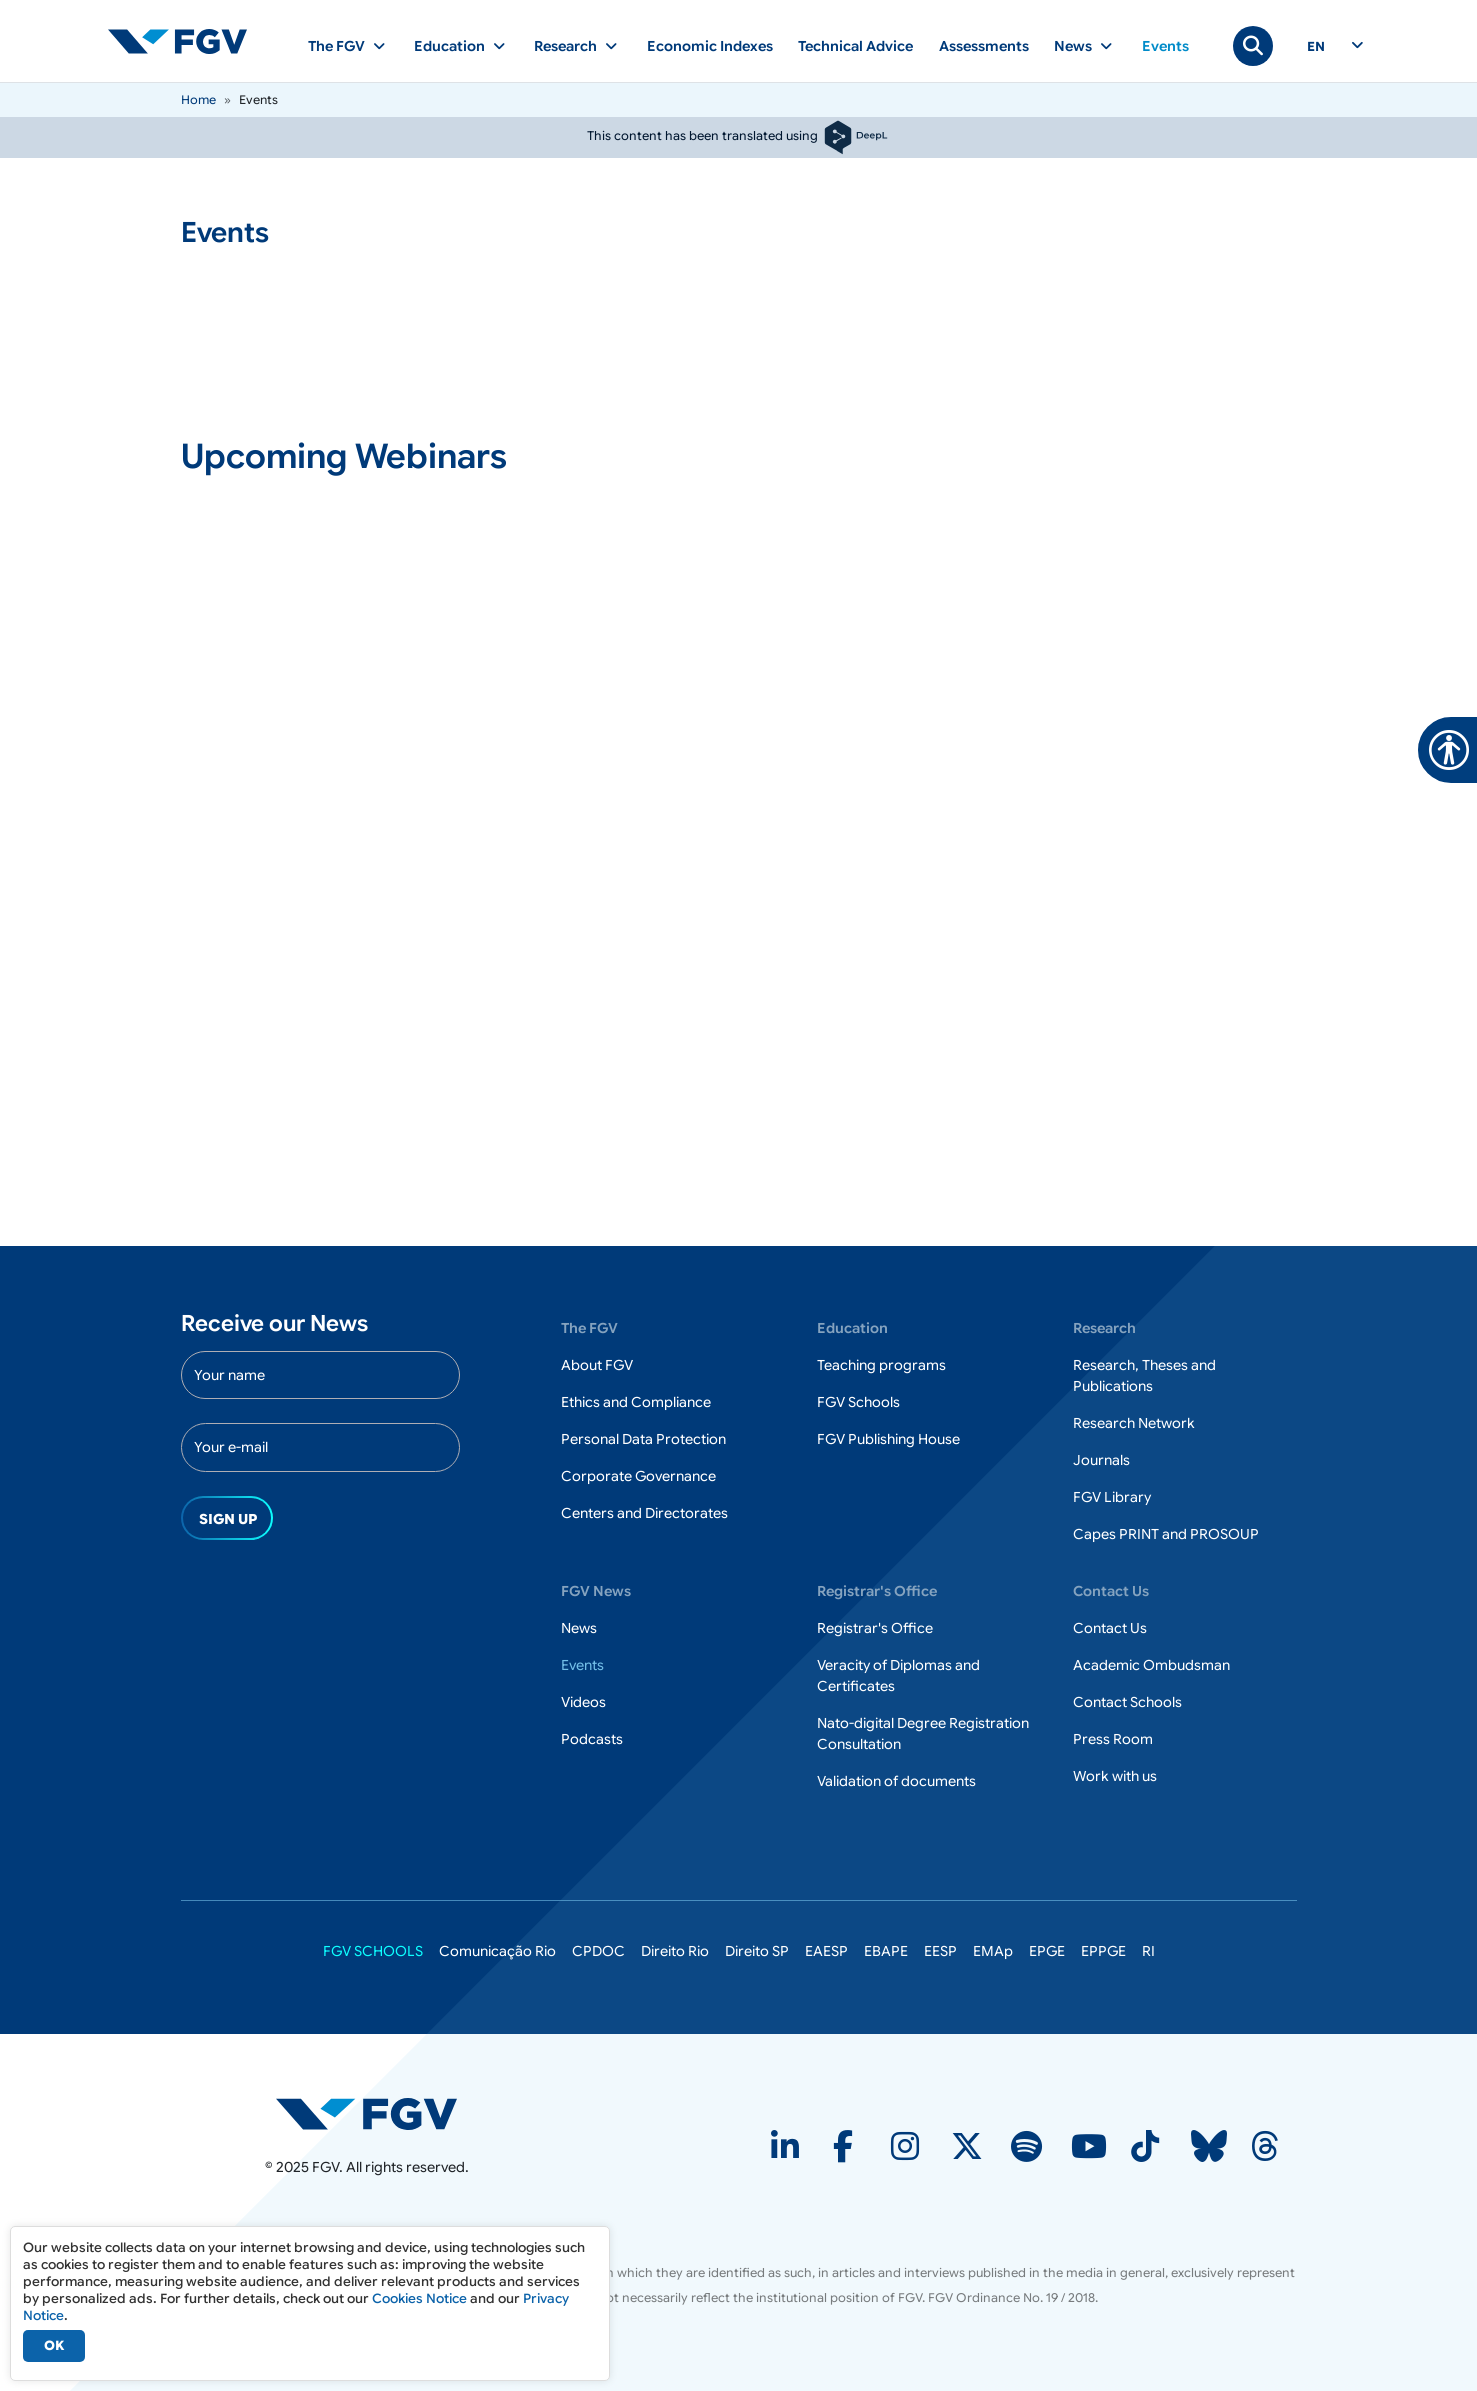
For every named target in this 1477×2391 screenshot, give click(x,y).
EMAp (993, 1951)
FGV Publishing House (888, 1439)
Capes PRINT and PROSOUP (1166, 1534)
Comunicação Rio (497, 1951)
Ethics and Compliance (636, 1402)
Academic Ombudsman (1151, 1665)
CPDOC (598, 1951)
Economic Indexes (710, 46)
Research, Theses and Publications (1144, 1375)
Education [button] (449, 46)
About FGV (597, 1365)
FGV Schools (858, 1402)
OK (54, 2345)
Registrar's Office (875, 1628)
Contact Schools (1127, 1702)
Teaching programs (881, 1365)
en (1316, 47)
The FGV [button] (336, 46)
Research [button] (565, 46)
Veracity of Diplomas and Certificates (898, 1675)
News (579, 1628)
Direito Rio (675, 1951)
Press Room (1113, 1739)
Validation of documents (896, 1781)
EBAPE (886, 1951)
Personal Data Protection (643, 1439)
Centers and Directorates (644, 1513)
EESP (940, 1951)
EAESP (826, 1951)
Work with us (1115, 1776)
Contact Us (1110, 1628)
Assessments (984, 46)
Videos (583, 1702)
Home (198, 99)
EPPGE (1103, 1951)
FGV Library (1112, 1497)
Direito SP (757, 1951)
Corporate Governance (638, 1476)
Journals (1101, 1460)
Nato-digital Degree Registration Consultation (923, 1733)
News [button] (1073, 46)
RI (1148, 1951)
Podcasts (592, 1739)
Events (1165, 46)
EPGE (1047, 1951)
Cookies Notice (419, 2298)
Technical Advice (855, 46)
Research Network (1134, 1423)
